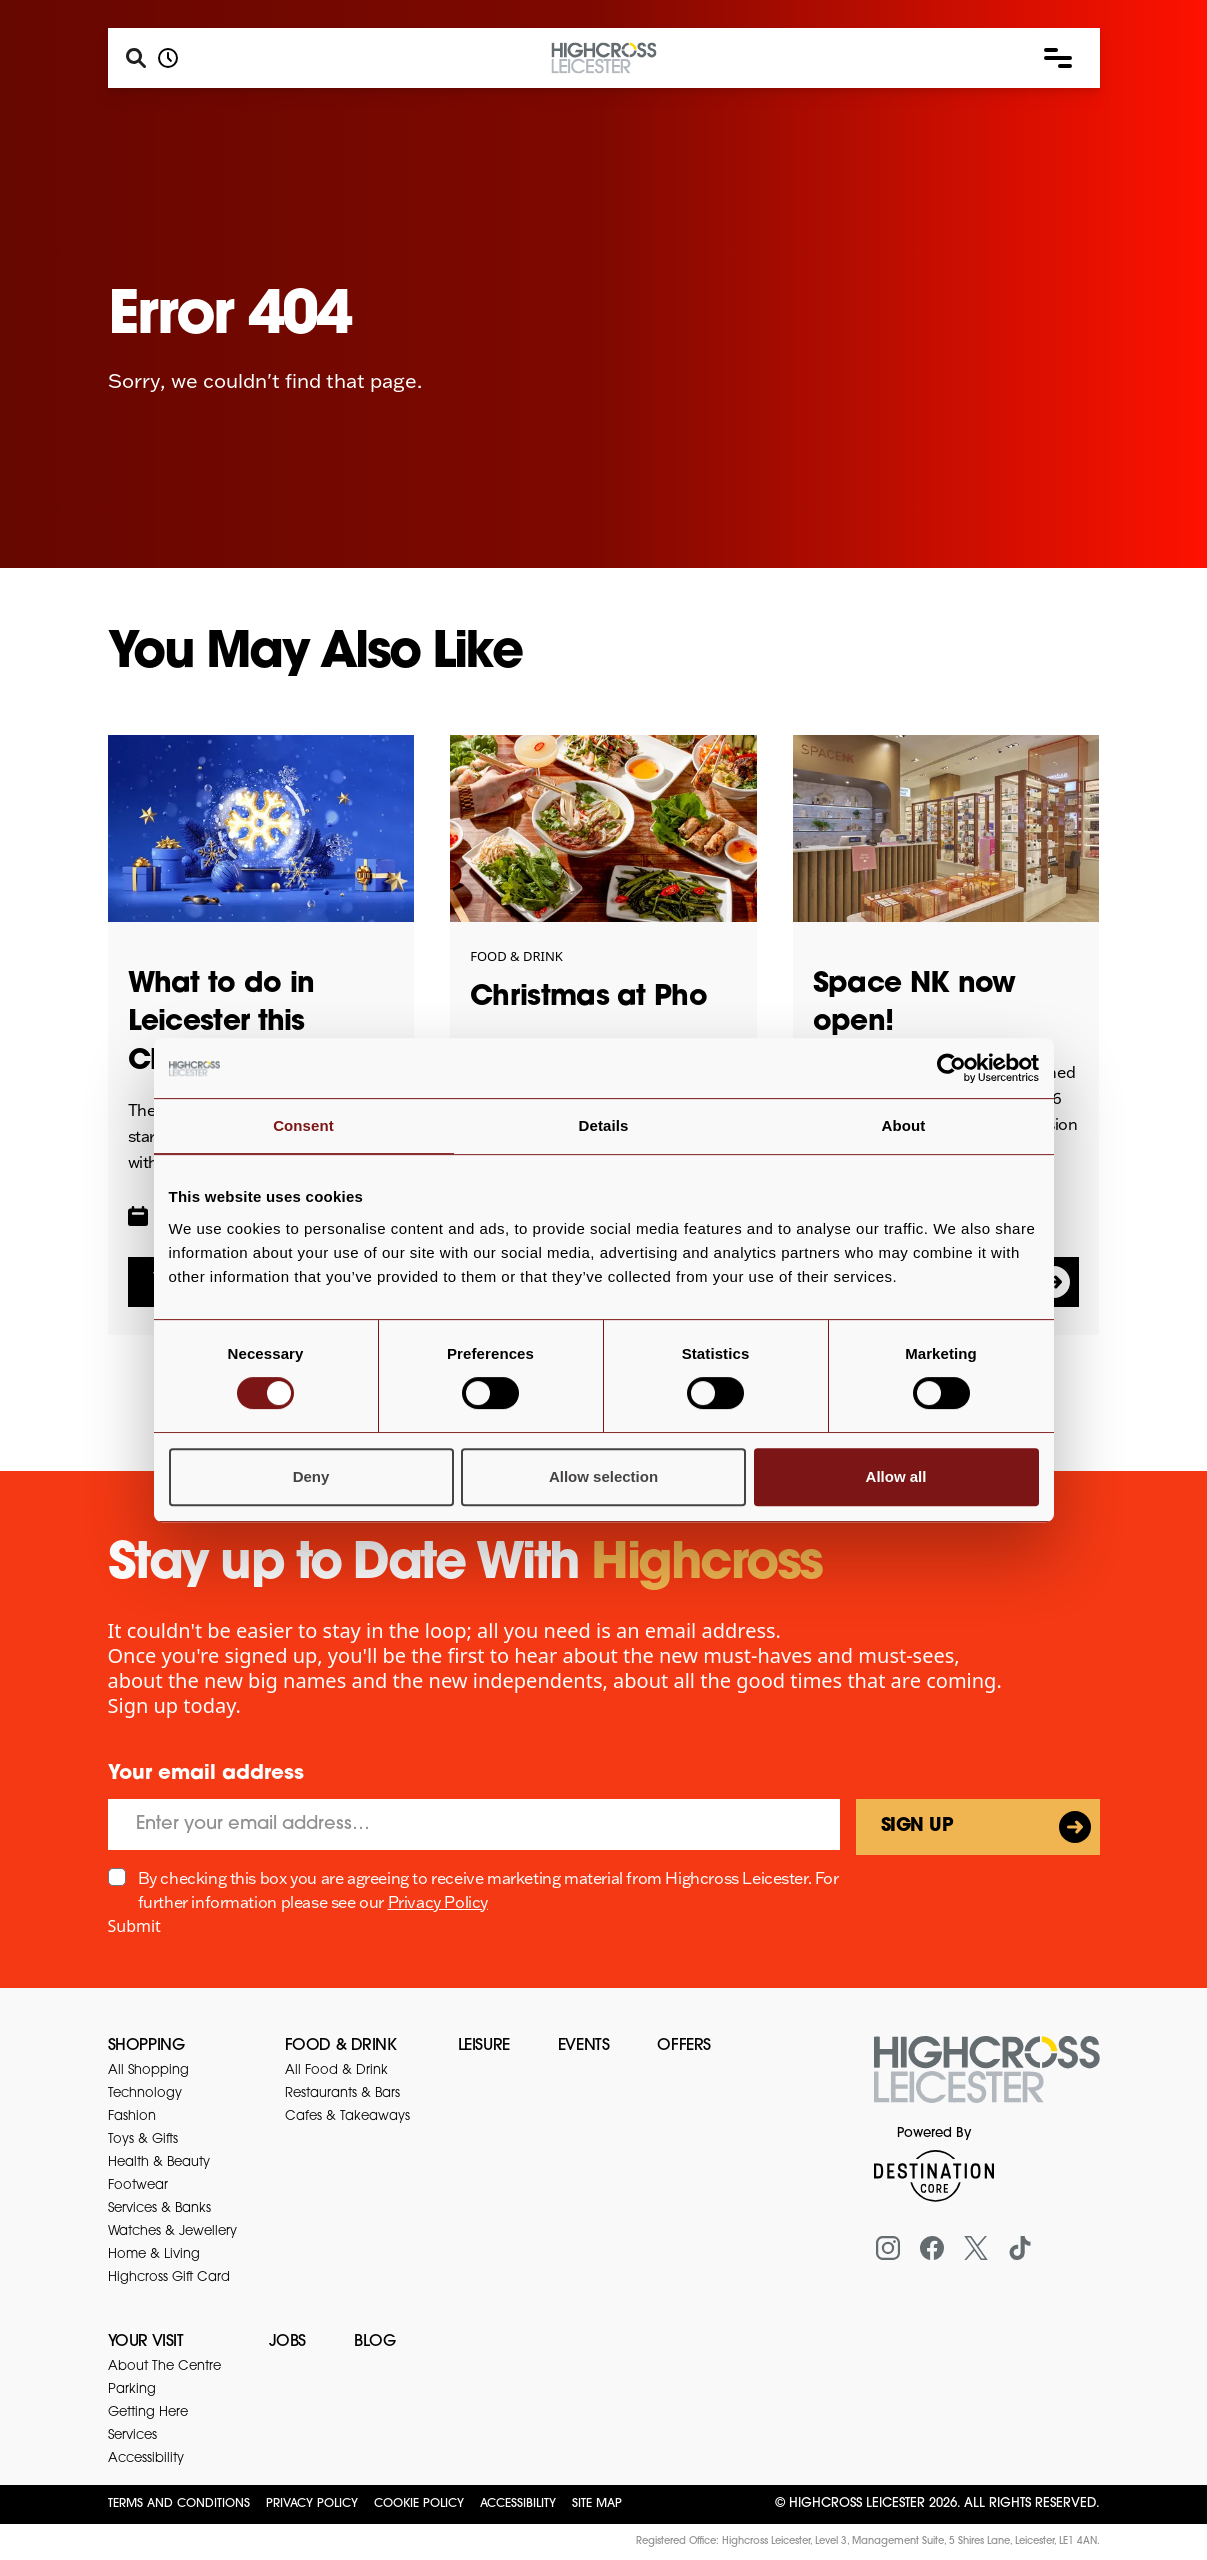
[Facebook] (932, 2248)
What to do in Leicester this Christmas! (221, 1023)
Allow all (896, 1476)
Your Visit (146, 2342)
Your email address (206, 1774)
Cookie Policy (419, 2504)
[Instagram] (888, 2248)
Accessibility (518, 2504)
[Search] (136, 58)
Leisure (484, 2046)
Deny (311, 1476)
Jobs (287, 2342)
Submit (134, 1926)
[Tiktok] (1020, 2248)
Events (584, 2046)
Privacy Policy (438, 1902)
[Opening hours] (168, 58)
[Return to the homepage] (987, 2081)
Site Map (597, 2504)
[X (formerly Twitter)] (976, 2248)
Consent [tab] (303, 1125)
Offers (684, 2046)
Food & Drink (341, 2046)
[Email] (474, 1824)
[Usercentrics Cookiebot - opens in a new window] (951, 1068)
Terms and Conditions (179, 2504)
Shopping (146, 2046)
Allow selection (603, 1476)
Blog (374, 2342)
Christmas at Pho (588, 998)
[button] (1058, 58)
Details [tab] (604, 1125)
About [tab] (904, 1125)
